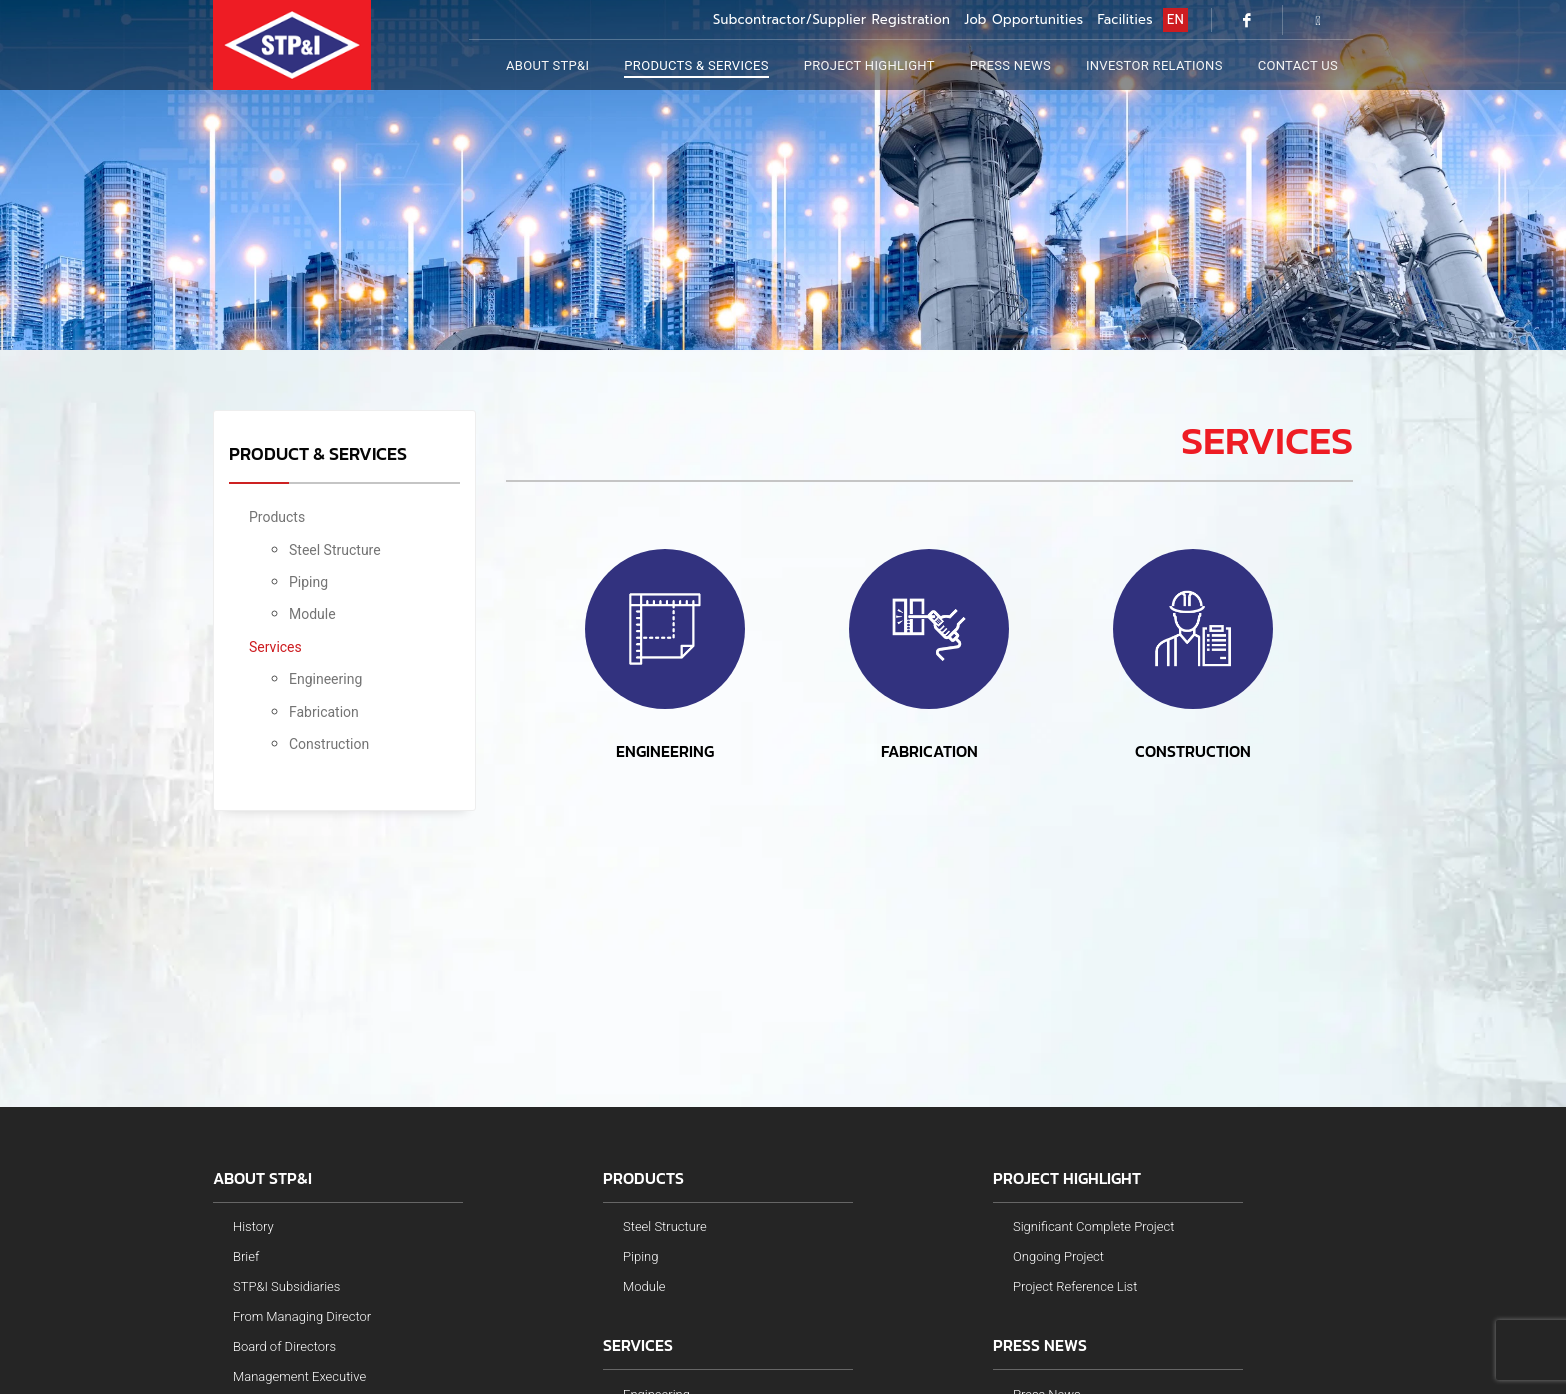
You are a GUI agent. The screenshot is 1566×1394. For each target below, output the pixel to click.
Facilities (1126, 19)
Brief (246, 1256)
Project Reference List (1075, 1286)
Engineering (325, 679)
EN (1175, 19)
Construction (329, 744)
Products (277, 517)
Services (275, 647)
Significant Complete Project (1093, 1226)
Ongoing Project (1058, 1256)
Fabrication (324, 712)
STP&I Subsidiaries (286, 1286)
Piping (308, 582)
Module (312, 614)
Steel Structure (335, 550)
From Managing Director (302, 1316)
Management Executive (299, 1376)
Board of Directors (284, 1346)
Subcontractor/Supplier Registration (831, 19)
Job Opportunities (1023, 19)
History (253, 1226)
